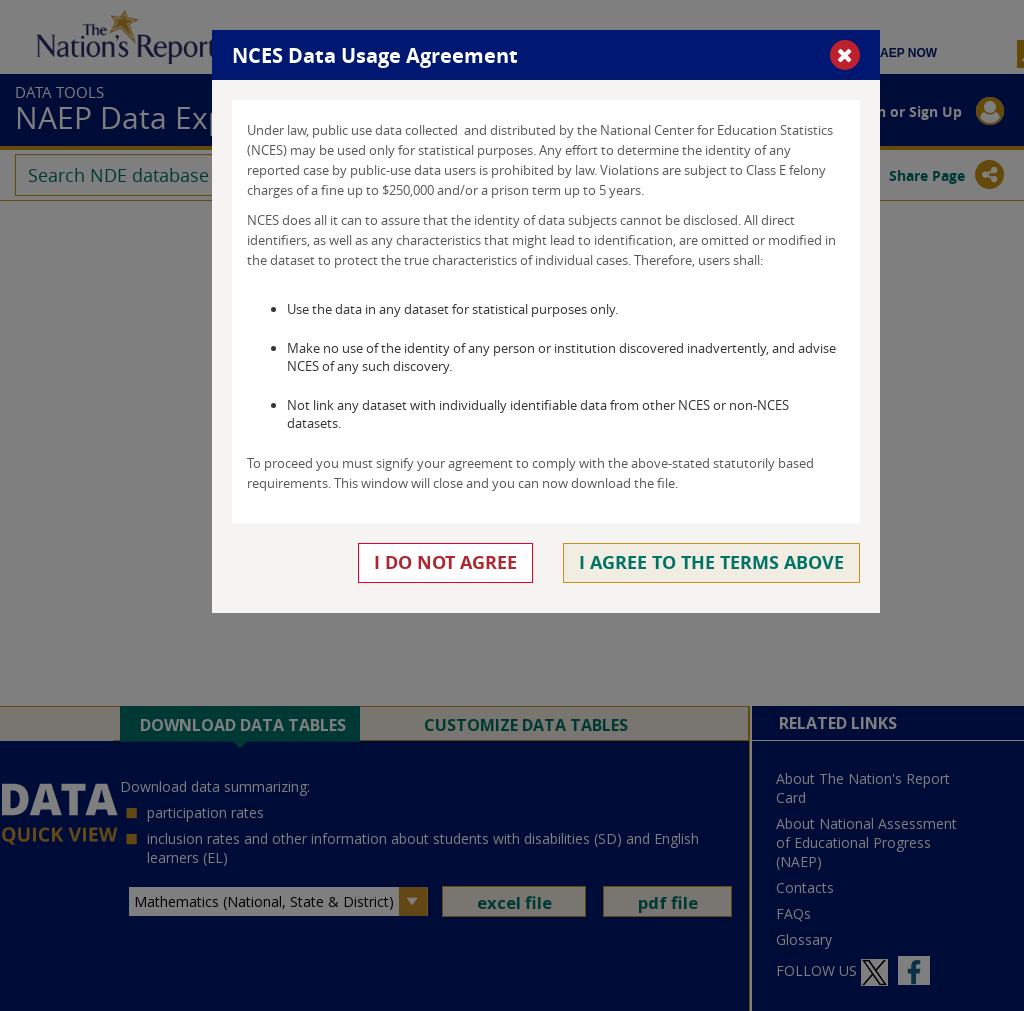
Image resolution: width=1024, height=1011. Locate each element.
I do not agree (445, 562)
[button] (845, 55)
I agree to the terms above (711, 562)
